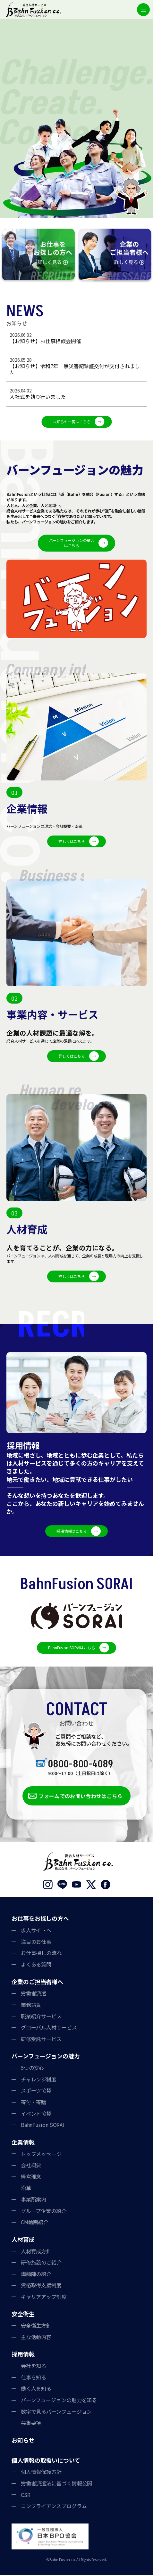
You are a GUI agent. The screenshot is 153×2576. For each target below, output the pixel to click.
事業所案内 (34, 2200)
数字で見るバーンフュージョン (56, 2412)
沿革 (26, 2189)
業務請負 (31, 2006)
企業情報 (23, 2143)
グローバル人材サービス (49, 2028)
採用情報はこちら (71, 1532)
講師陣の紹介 (36, 2275)
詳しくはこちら (71, 841)
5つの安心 (32, 2069)
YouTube (76, 1886)
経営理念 (31, 2178)
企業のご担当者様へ (37, 1982)
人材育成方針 (36, 2252)
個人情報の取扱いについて (46, 2461)
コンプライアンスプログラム (54, 2507)
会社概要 (31, 2166)
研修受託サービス (41, 2040)
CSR (25, 2495)
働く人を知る (36, 2390)
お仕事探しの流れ (41, 1954)
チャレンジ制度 (38, 2080)
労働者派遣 (34, 1994)
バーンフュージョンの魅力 (46, 2057)
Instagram (47, 1886)
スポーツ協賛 (36, 2092)
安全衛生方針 (36, 2326)
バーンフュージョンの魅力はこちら (72, 543)
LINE (62, 1886)
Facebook (105, 1886)
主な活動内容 (36, 2338)
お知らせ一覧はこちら (72, 421)
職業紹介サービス (41, 2017)
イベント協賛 (36, 2114)
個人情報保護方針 (41, 2473)
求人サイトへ (36, 1931)
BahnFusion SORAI (42, 2126)
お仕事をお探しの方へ (40, 1919)
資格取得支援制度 (41, 2286)
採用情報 (23, 2355)
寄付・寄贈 (34, 2103)
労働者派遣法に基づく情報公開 (56, 2484)
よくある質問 (36, 1965)
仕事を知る (34, 2378)
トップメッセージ (41, 2155)
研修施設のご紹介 (41, 2263)
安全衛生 (23, 2315)
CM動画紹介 (34, 2223)
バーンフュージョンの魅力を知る (59, 2401)
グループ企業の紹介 (43, 2212)
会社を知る (34, 2367)
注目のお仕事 (36, 1943)
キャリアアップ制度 (44, 2298)
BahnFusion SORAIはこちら (71, 1648)
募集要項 (31, 2424)
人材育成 (23, 2240)
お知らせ (23, 2441)
